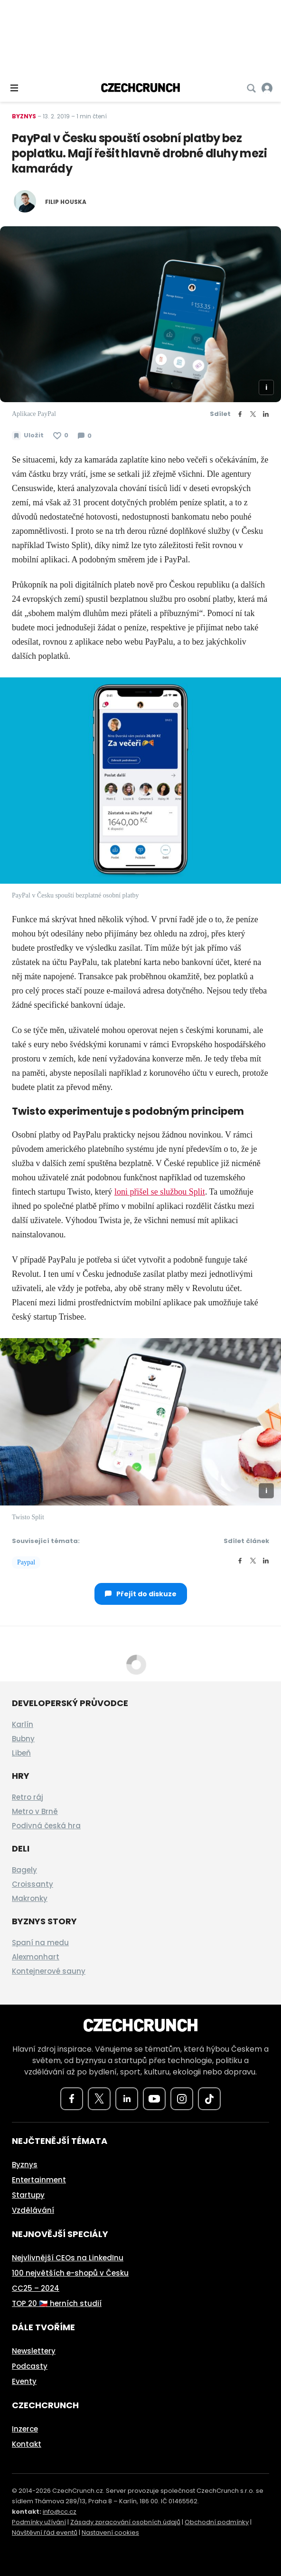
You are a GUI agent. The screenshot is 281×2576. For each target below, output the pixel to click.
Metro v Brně (35, 1811)
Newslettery (34, 2351)
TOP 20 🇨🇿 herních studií (57, 2303)
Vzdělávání (33, 2210)
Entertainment (39, 2180)
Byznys (24, 116)
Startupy (28, 2195)
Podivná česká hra (46, 1826)
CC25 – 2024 (35, 2288)
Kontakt (26, 2444)
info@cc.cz (59, 2511)
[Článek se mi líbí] (60, 435)
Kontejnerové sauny (48, 1971)
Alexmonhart (35, 1957)
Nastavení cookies (110, 2532)
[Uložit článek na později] (28, 435)
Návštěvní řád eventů (44, 2532)
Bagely (24, 1870)
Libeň (21, 1753)
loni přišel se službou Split (159, 1191)
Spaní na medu (40, 1943)
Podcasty (29, 2366)
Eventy (24, 2381)
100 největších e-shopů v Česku (70, 2273)
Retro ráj (27, 1797)
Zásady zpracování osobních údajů (125, 2522)
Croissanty (32, 1884)
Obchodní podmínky (217, 2522)
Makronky (29, 1898)
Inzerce (25, 2429)
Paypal (26, 1562)
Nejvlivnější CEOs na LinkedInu (67, 2258)
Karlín (22, 1724)
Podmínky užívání (39, 2522)
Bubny (23, 1739)
